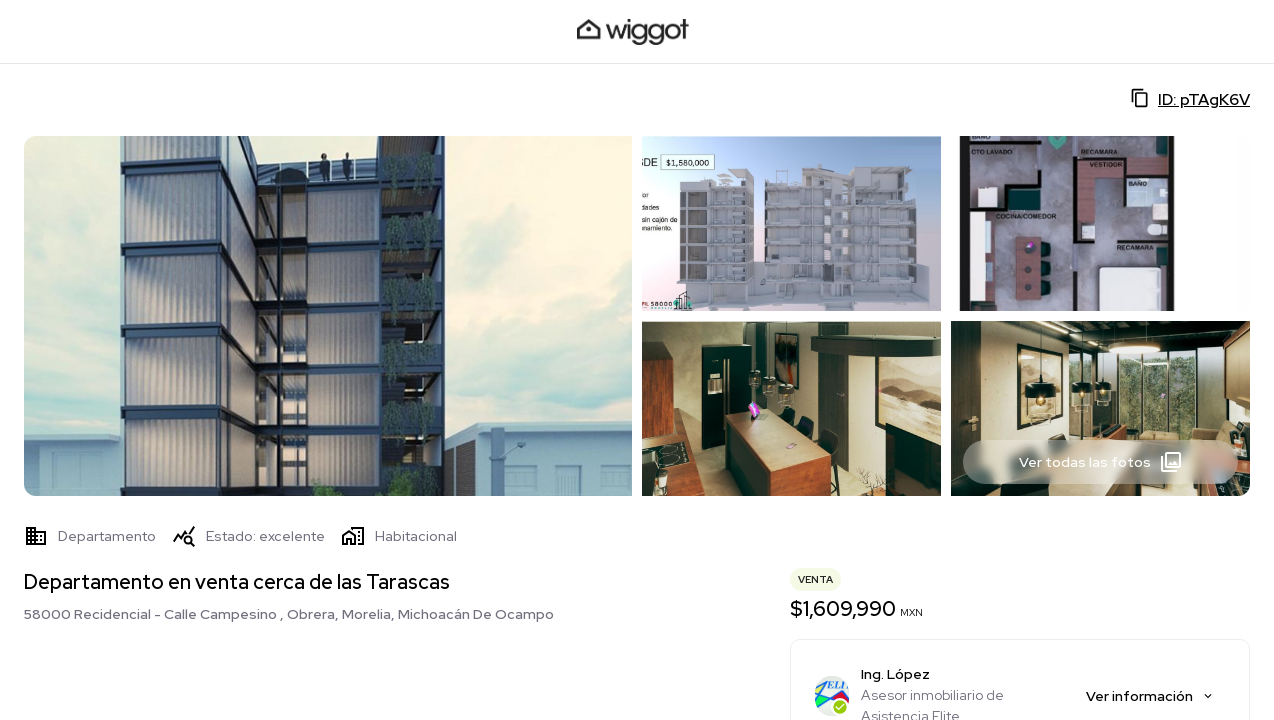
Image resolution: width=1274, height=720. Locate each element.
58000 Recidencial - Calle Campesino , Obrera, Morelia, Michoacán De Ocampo (289, 614)
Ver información (1150, 696)
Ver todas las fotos (1101, 462)
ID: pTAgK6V (1190, 99)
